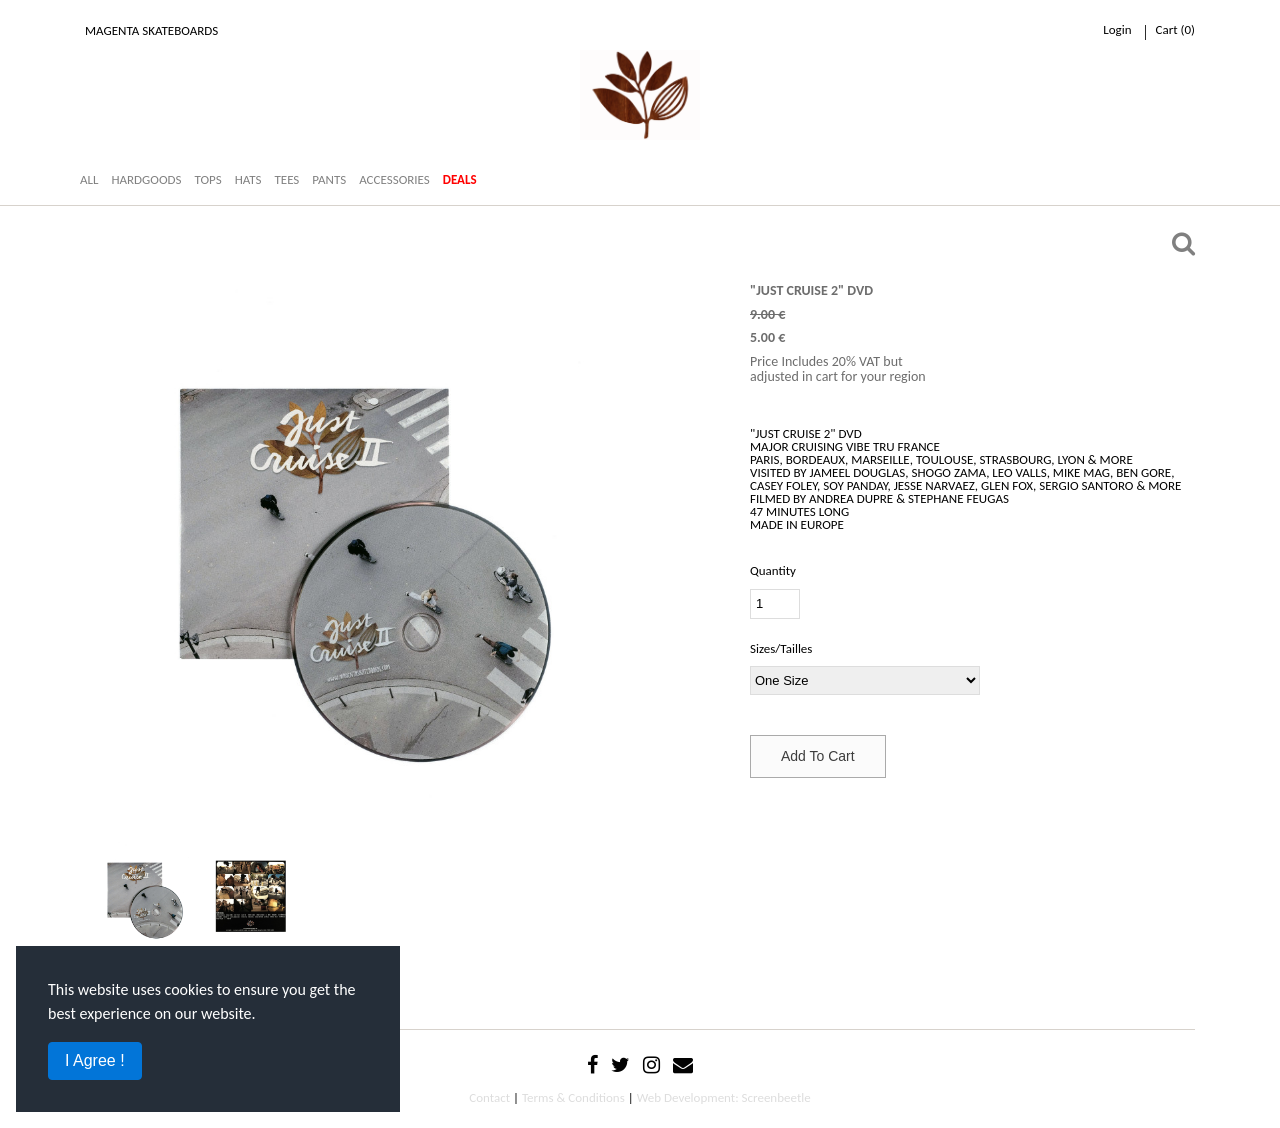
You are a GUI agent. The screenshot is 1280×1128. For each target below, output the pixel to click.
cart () (1175, 29)
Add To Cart (818, 756)
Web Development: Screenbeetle (724, 1097)
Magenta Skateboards (151, 30)
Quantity (773, 570)
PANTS (329, 179)
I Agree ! (95, 1060)
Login (1117, 29)
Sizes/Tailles (781, 648)
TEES (286, 179)
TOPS (207, 179)
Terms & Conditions (573, 1097)
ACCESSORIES (394, 179)
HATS (248, 179)
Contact (489, 1097)
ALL (89, 179)
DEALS (460, 179)
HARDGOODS (146, 179)
